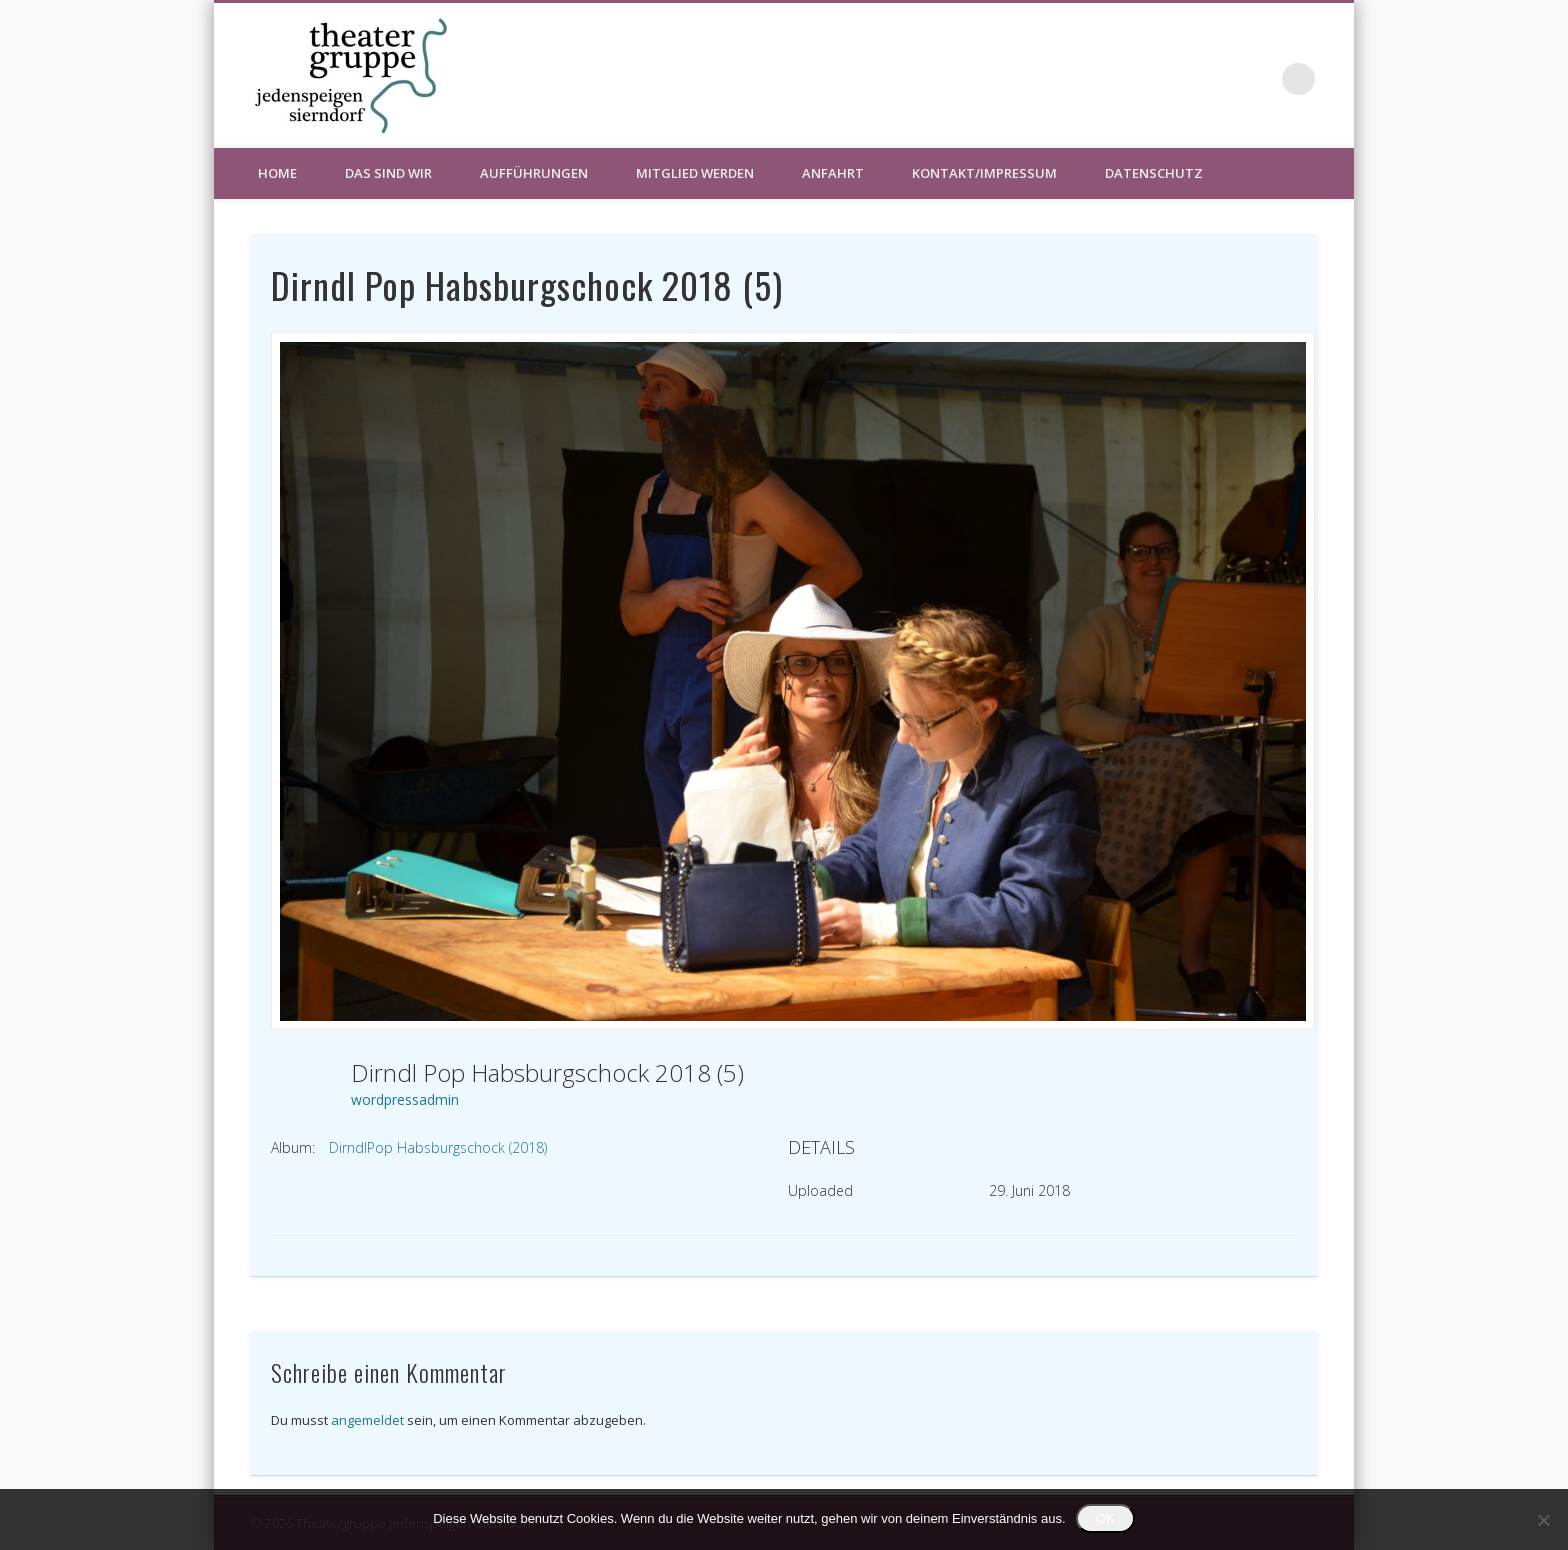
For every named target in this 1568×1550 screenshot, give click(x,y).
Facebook (1258, 79)
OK (1105, 1518)
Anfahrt (833, 173)
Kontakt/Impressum (984, 173)
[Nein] (1543, 1520)
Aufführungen (534, 173)
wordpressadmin (405, 1099)
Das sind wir (388, 173)
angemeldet (367, 1420)
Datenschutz (1154, 173)
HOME (277, 173)
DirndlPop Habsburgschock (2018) (438, 1147)
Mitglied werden (695, 173)
